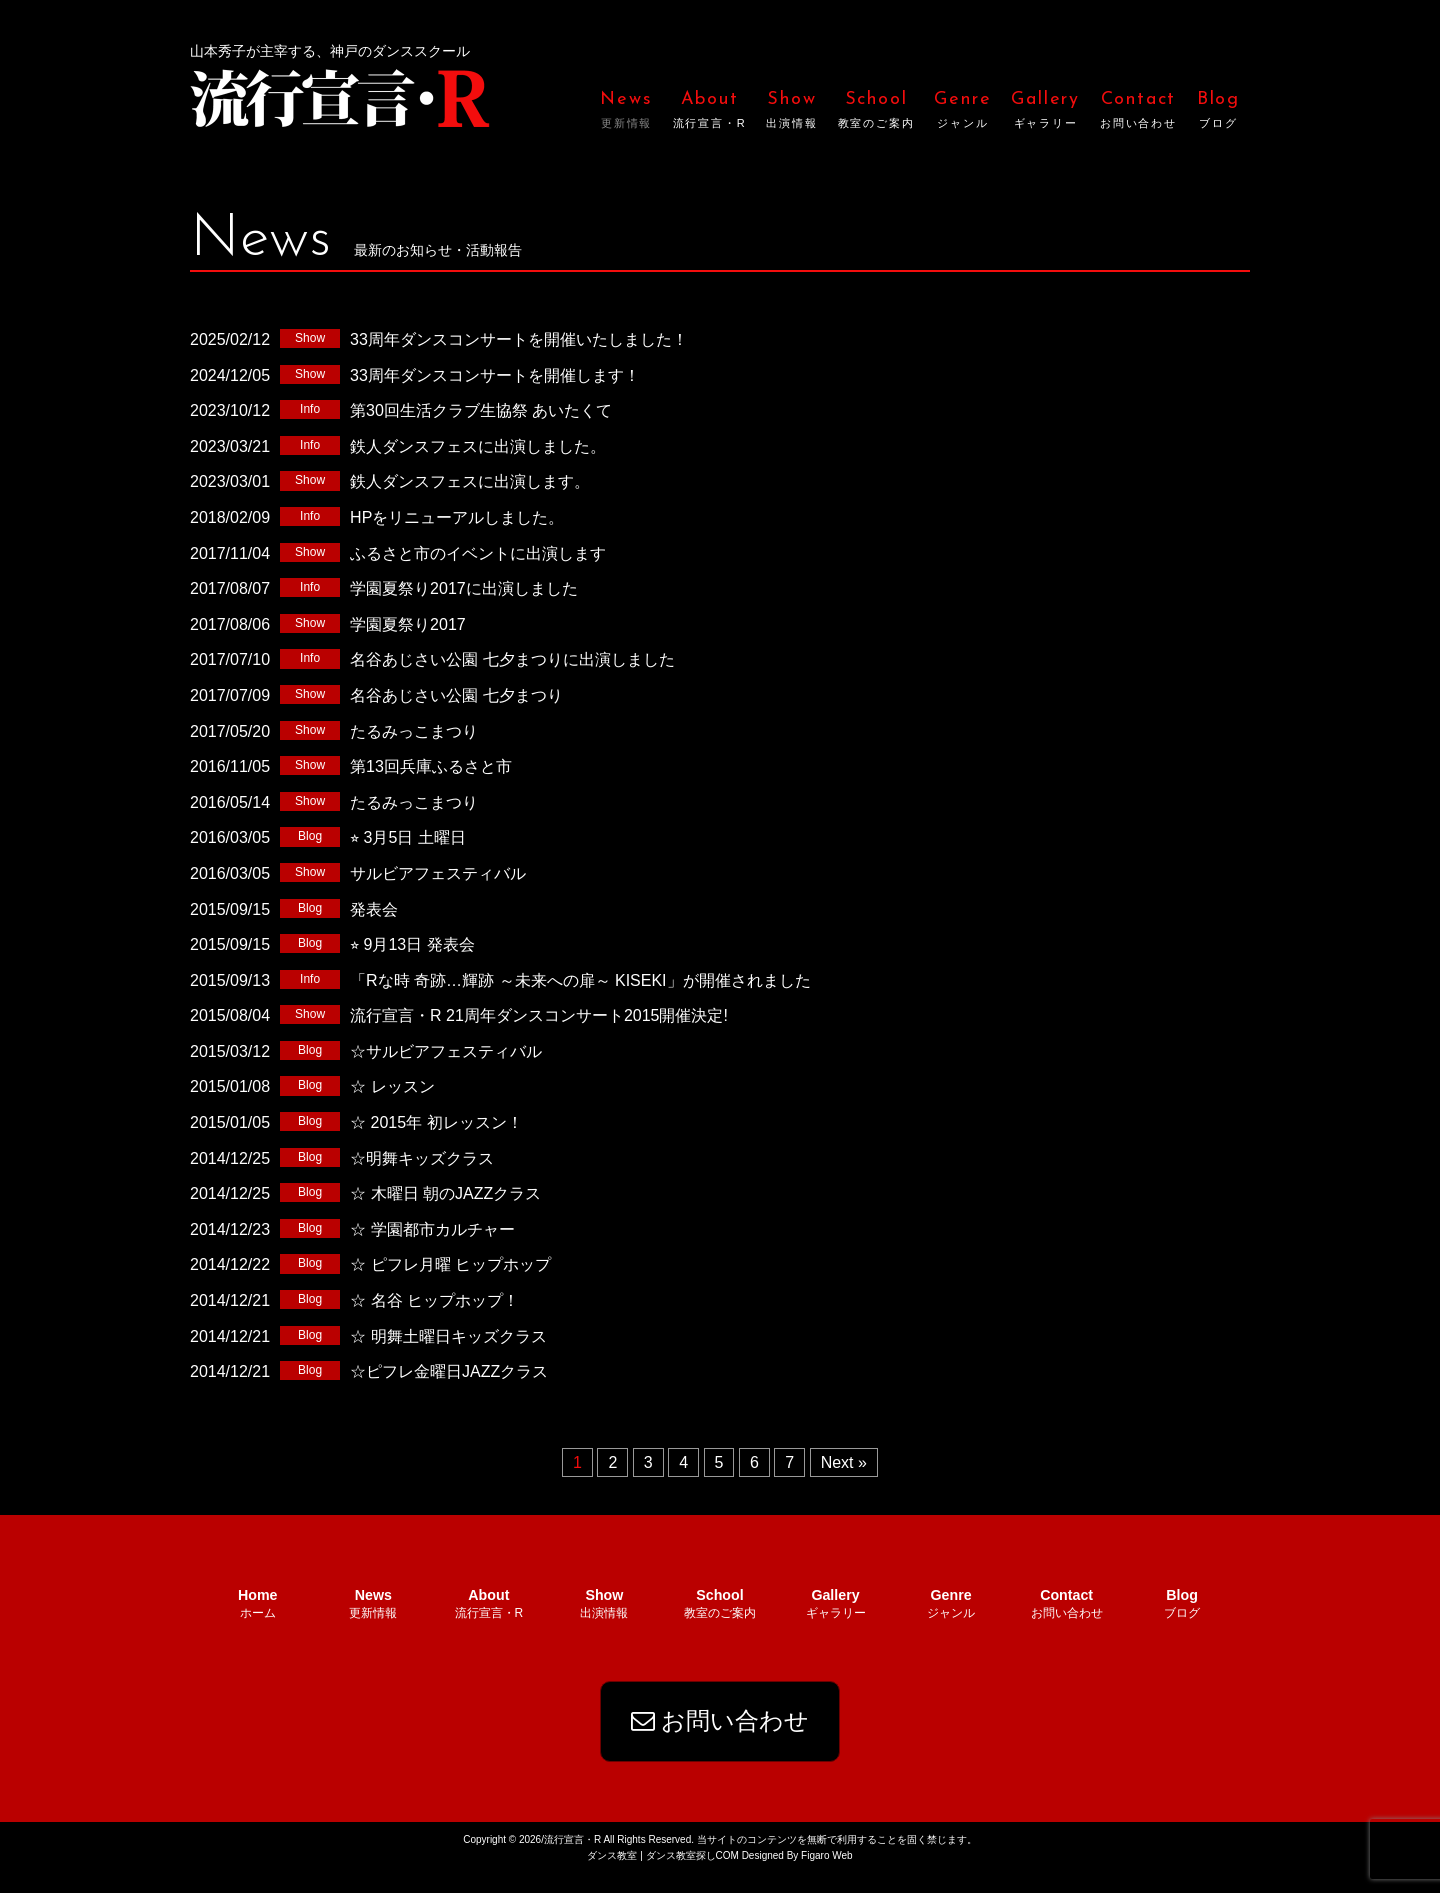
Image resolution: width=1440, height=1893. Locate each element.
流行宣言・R (340, 97)
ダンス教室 (612, 1874)
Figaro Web (825, 1874)
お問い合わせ (720, 1739)
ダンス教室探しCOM (692, 1874)
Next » (844, 1462)
